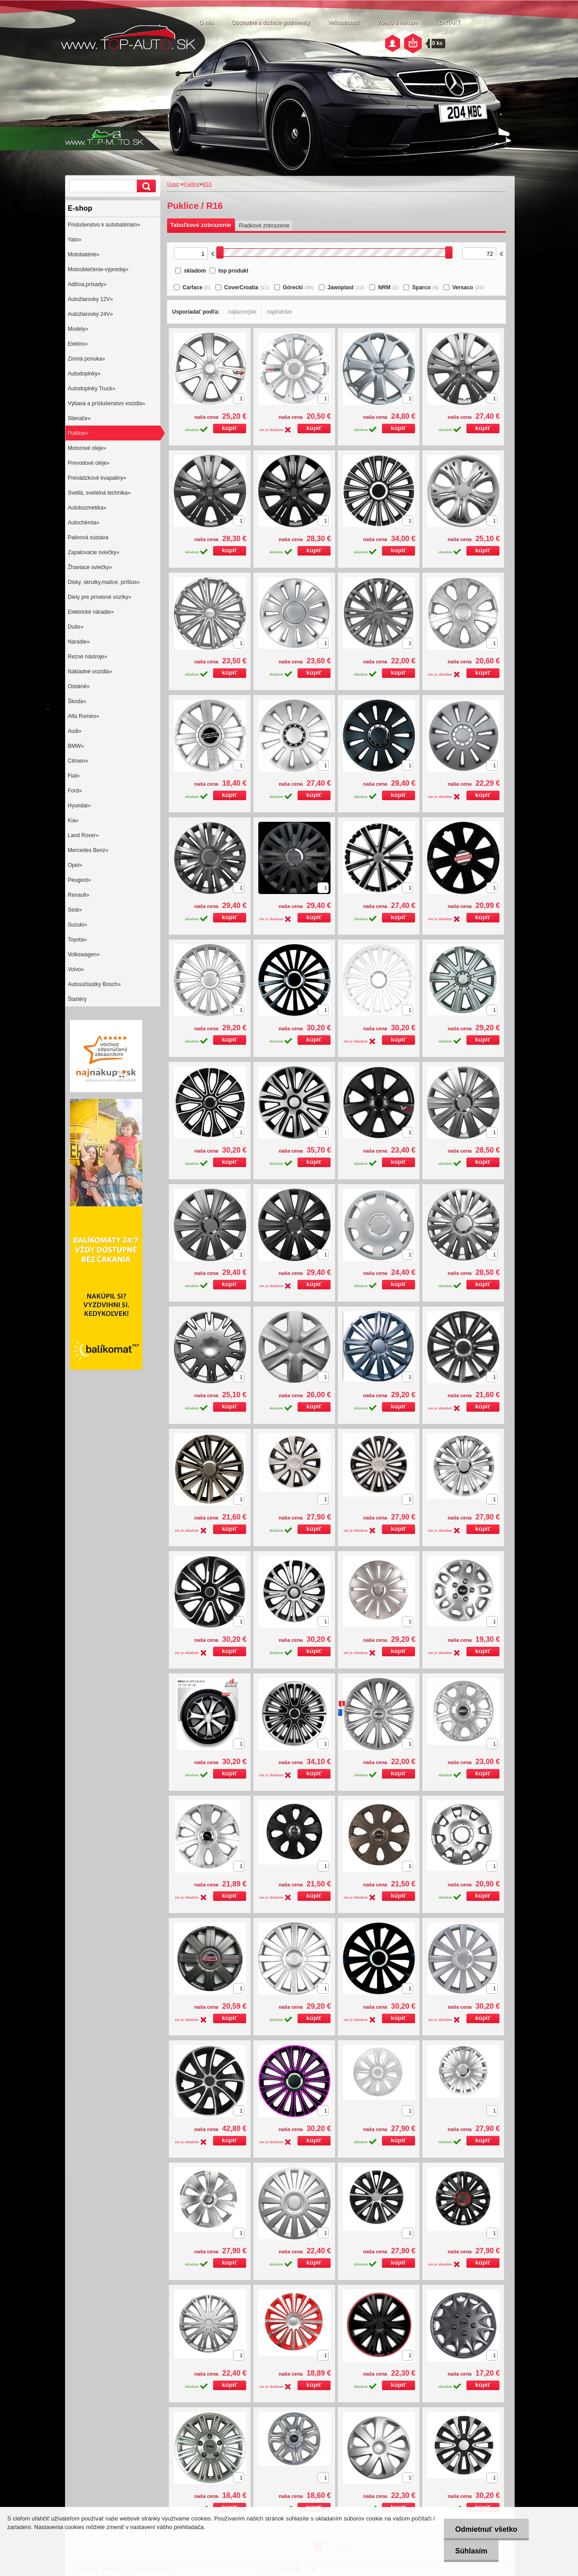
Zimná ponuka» (86, 359)
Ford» (75, 791)
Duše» (76, 627)
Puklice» (78, 433)
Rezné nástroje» (87, 656)
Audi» (75, 731)
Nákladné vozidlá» (90, 671)
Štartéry (77, 999)
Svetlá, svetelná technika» (99, 493)
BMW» (76, 746)
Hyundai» (79, 805)
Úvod (173, 184)
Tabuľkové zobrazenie (200, 225)
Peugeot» (79, 880)
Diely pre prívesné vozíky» (99, 597)
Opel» (75, 865)
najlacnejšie (242, 312)
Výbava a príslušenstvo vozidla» (106, 403)
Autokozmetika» (87, 508)
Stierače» (79, 418)
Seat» (75, 910)
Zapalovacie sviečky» (93, 552)
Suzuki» (77, 925)
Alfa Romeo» (83, 716)
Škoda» (77, 701)
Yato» (74, 239)
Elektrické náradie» (91, 612)
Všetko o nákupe (397, 22)
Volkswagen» (84, 954)
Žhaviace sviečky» (90, 567)
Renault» (78, 895)
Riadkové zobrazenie (264, 225)
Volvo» (76, 969)
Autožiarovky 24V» (90, 314)
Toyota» (77, 939)
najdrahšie (279, 312)
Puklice (191, 184)
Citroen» (78, 761)
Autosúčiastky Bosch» (94, 984)
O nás (206, 22)
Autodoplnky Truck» (91, 388)
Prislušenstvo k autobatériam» (104, 225)
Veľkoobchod (343, 22)
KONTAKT (448, 22)
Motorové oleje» (87, 448)
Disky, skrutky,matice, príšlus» (104, 582)
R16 (207, 184)
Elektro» (78, 344)
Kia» (73, 820)
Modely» (78, 329)
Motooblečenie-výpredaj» (98, 269)
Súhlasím (471, 2551)
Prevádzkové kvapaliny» (97, 478)
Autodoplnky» (84, 374)
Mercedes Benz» (88, 850)
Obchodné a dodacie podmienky (270, 22)
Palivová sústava (88, 537)
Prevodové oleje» (89, 463)
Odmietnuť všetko (486, 2529)
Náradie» (79, 642)
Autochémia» (83, 522)
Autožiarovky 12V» (90, 299)
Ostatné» (79, 686)
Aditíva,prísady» (87, 284)
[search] (145, 186)
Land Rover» (83, 835)
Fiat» (74, 776)
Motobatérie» (83, 254)
